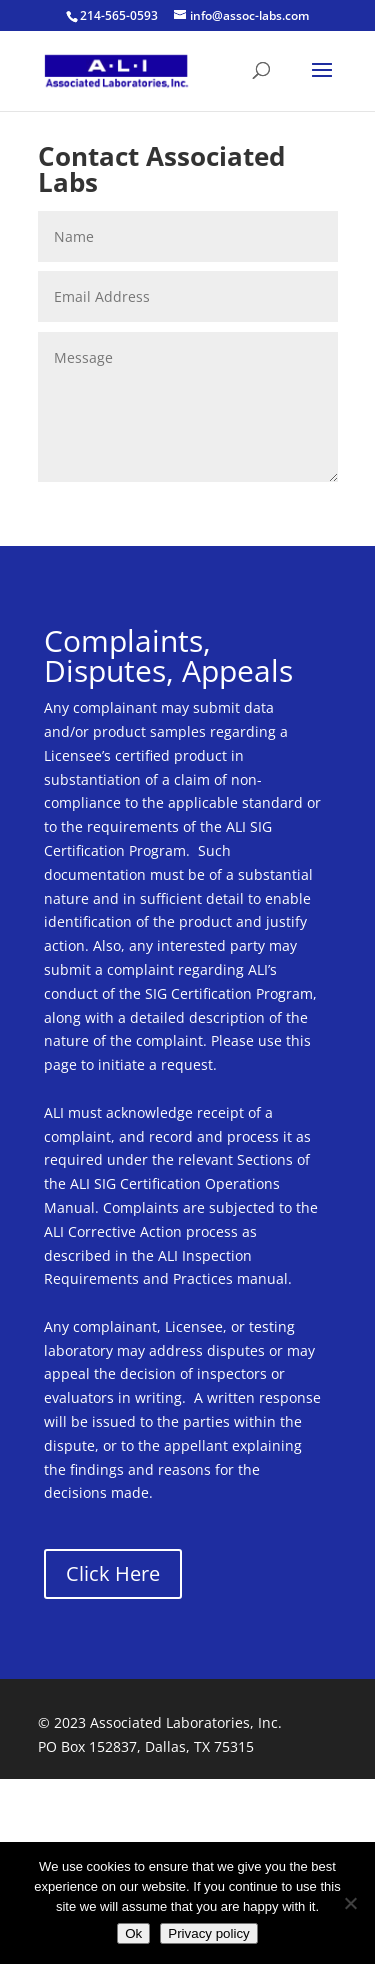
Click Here (113, 1573)
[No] (350, 1903)
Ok (133, 1933)
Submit (283, 510)
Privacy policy (208, 1933)
